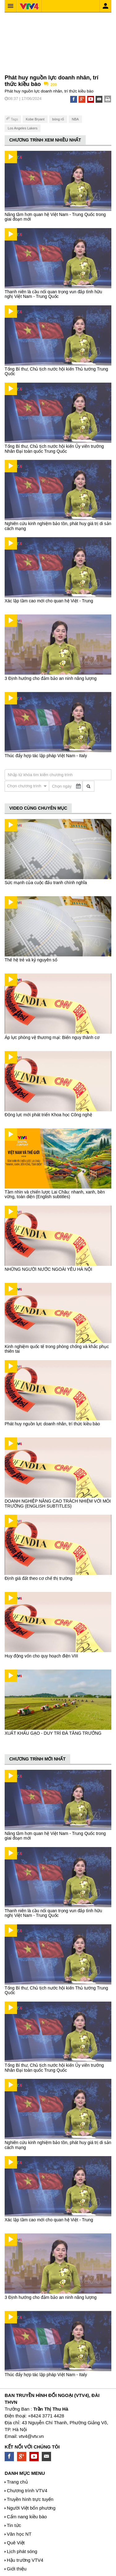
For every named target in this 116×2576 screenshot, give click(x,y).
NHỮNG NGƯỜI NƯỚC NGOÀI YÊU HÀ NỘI (48, 1269)
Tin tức (14, 2525)
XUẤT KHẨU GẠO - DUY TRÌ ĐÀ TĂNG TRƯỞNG (53, 1733)
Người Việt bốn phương (31, 2508)
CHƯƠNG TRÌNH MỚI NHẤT (37, 1758)
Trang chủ (17, 2481)
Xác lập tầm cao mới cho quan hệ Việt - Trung (49, 600)
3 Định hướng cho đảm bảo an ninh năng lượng (51, 678)
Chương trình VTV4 (27, 2490)
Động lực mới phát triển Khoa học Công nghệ (48, 1114)
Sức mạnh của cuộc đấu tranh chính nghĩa (46, 882)
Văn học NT (19, 2534)
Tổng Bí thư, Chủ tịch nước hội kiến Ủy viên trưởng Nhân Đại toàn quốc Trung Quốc (54, 448)
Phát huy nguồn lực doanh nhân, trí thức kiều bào (52, 1423)
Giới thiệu (17, 2568)
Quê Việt (16, 2542)
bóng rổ (58, 119)
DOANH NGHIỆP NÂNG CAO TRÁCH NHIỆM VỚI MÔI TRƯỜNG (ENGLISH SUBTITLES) (58, 1503)
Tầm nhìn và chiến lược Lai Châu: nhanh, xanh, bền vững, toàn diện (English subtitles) (55, 1194)
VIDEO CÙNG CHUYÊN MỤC (38, 808)
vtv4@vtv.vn (31, 2436)
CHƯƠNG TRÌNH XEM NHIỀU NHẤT (45, 139)
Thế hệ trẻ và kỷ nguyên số (31, 959)
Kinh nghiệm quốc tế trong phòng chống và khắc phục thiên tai (57, 1349)
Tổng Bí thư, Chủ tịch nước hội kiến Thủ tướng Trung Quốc (56, 371)
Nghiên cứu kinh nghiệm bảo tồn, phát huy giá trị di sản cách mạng (58, 526)
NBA (75, 119)
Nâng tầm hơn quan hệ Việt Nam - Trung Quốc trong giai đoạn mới (55, 217)
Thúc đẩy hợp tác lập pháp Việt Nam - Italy (46, 755)
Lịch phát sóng (22, 2551)
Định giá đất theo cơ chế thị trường (38, 1578)
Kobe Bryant (35, 119)
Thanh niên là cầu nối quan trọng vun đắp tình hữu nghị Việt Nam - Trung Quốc (53, 294)
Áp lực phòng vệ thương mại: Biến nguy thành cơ (52, 1037)
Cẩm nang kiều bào (27, 2516)
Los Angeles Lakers (22, 128)
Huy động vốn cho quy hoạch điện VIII (41, 1655)
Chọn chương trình (24, 786)
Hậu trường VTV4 (25, 2560)
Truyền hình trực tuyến (30, 2499)
